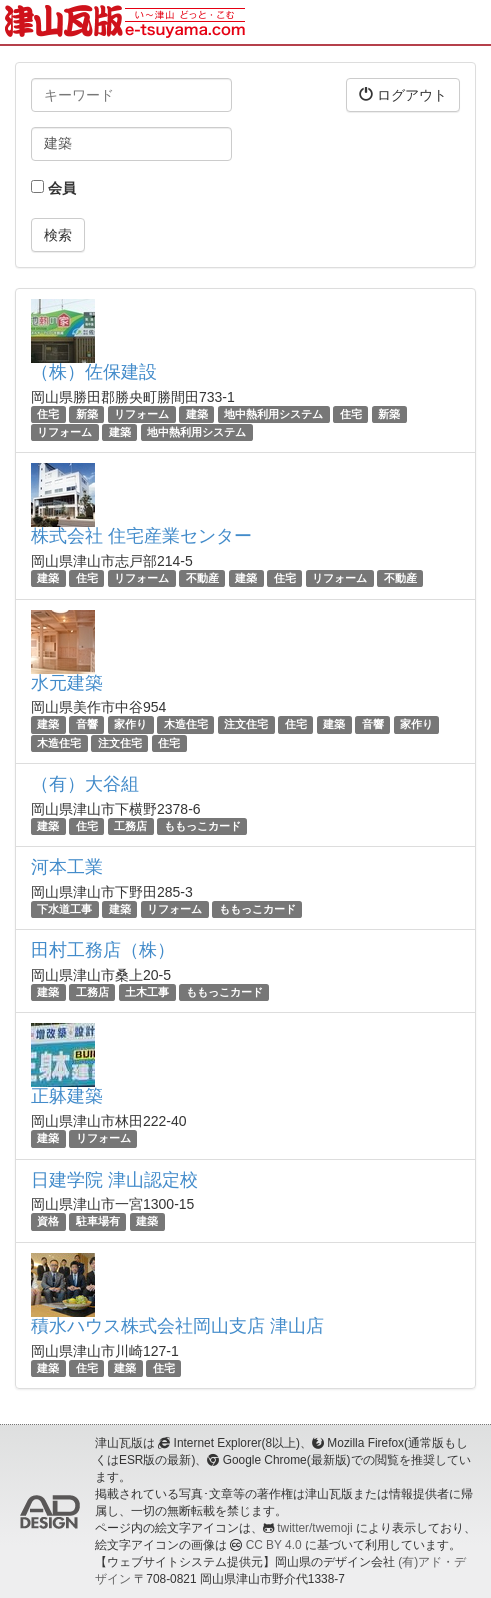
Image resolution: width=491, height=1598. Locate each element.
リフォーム (141, 414)
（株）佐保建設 (94, 372)
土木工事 (147, 992)
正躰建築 (67, 1096)
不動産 (202, 578)
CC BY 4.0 (274, 1545)
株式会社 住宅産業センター (141, 536)
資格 (48, 1222)
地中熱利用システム (273, 414)
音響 (87, 725)
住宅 (48, 414)
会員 (53, 188)
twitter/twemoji (314, 1528)
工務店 (130, 826)
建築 (197, 414)
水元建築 (67, 683)
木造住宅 (186, 725)
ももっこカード (202, 826)
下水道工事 (64, 909)
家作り (130, 725)
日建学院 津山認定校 (114, 1180)
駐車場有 (98, 1222)
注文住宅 (246, 725)
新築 (87, 414)
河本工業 (67, 867)
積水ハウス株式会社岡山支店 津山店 (177, 1326)
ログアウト (403, 94)
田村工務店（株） (103, 950)
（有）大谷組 (85, 784)
